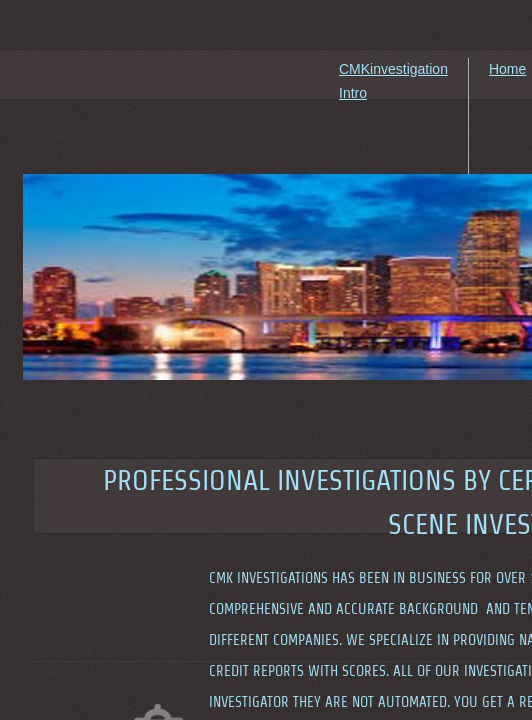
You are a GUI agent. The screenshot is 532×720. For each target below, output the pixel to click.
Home (507, 69)
